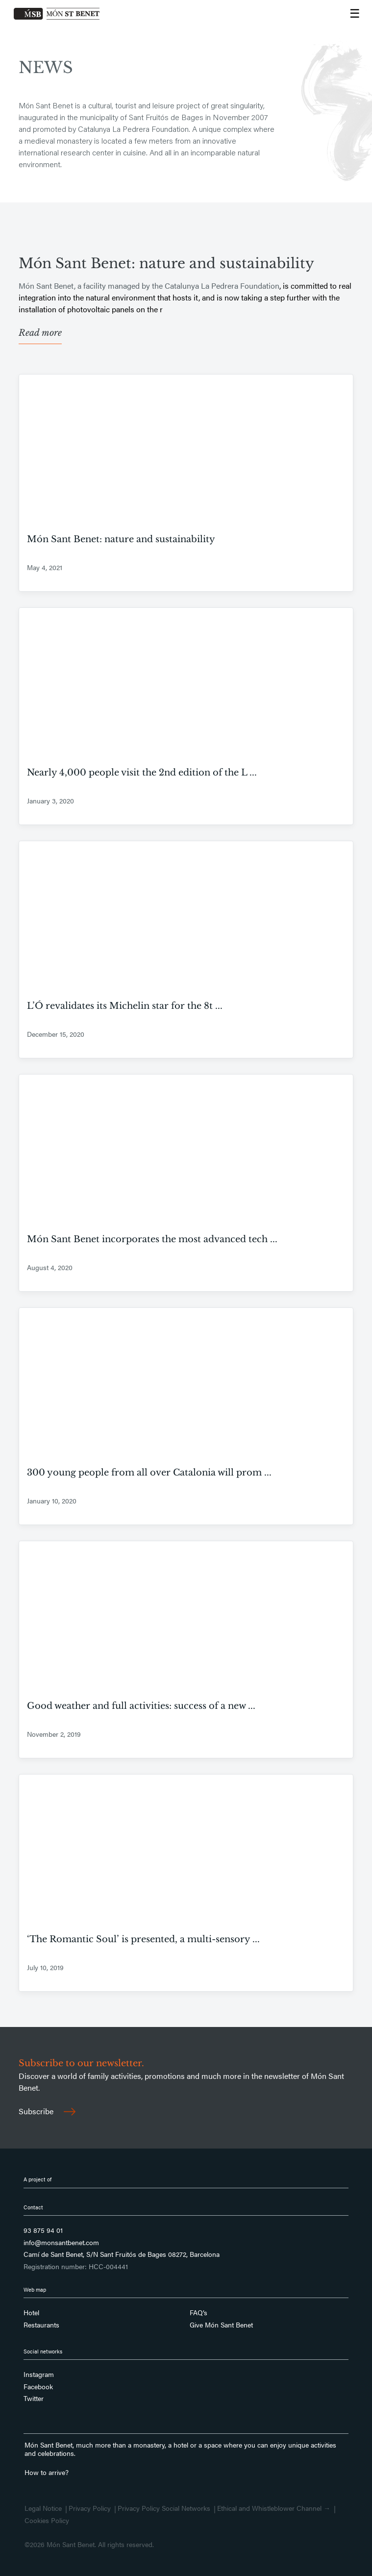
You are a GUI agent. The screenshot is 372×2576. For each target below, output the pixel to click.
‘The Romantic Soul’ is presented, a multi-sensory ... (143, 1939)
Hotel (31, 2312)
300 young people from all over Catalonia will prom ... (149, 1472)
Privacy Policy (90, 2508)
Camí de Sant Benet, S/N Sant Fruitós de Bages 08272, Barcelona (122, 2254)
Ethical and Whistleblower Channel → (273, 2508)
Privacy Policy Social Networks (164, 2508)
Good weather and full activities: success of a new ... (141, 1706)
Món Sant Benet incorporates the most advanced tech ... (152, 1239)
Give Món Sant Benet (221, 2325)
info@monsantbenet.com (61, 2242)
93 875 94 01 (43, 2230)
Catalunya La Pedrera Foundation (222, 285)
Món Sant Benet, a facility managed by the (92, 285)
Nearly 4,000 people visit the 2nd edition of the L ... (142, 772)
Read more (40, 333)
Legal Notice (43, 2508)
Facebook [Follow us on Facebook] (38, 2386)
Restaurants (41, 2325)
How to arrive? (47, 2472)
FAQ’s (198, 2312)
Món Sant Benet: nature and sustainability (166, 263)
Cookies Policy (47, 2520)
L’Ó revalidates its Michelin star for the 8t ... (125, 1005)
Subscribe (47, 2111)
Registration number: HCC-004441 (76, 2266)
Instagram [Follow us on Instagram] (39, 2374)
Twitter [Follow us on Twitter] (34, 2398)
